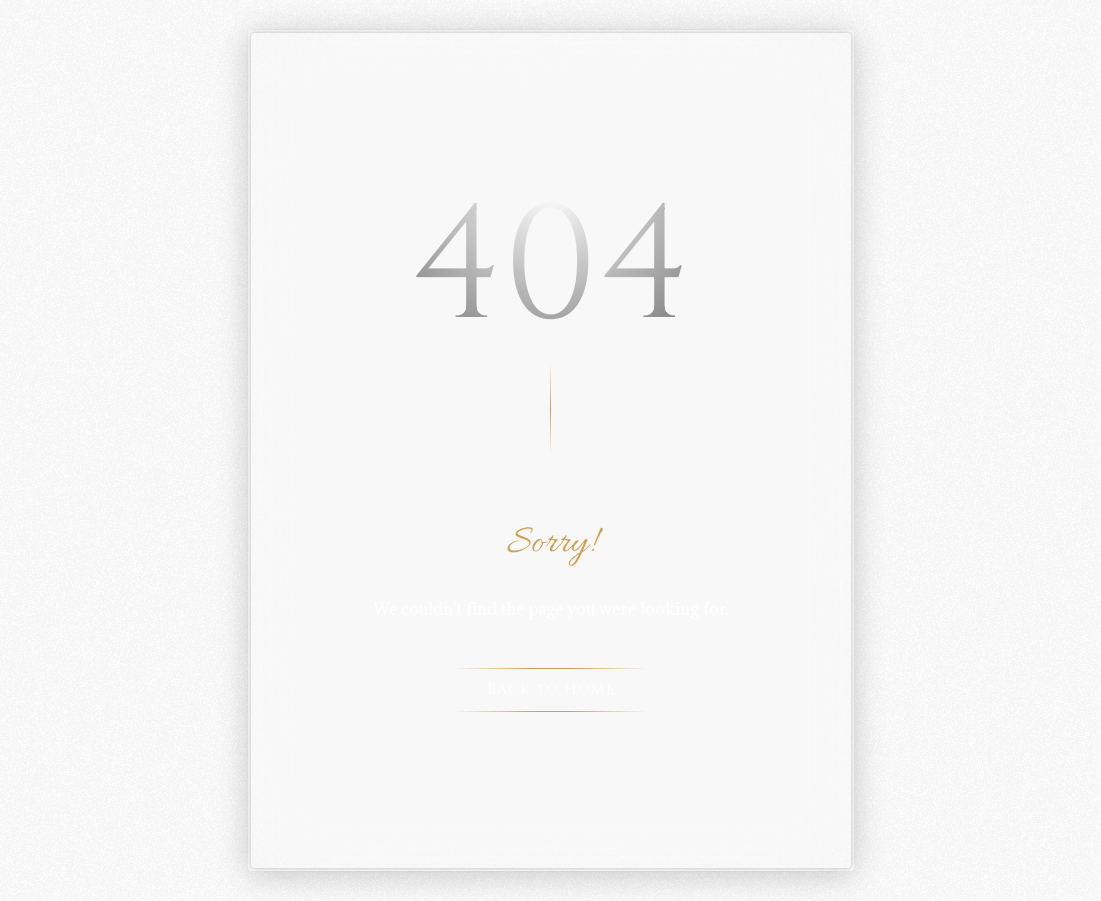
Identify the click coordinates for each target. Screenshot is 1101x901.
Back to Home (551, 689)
